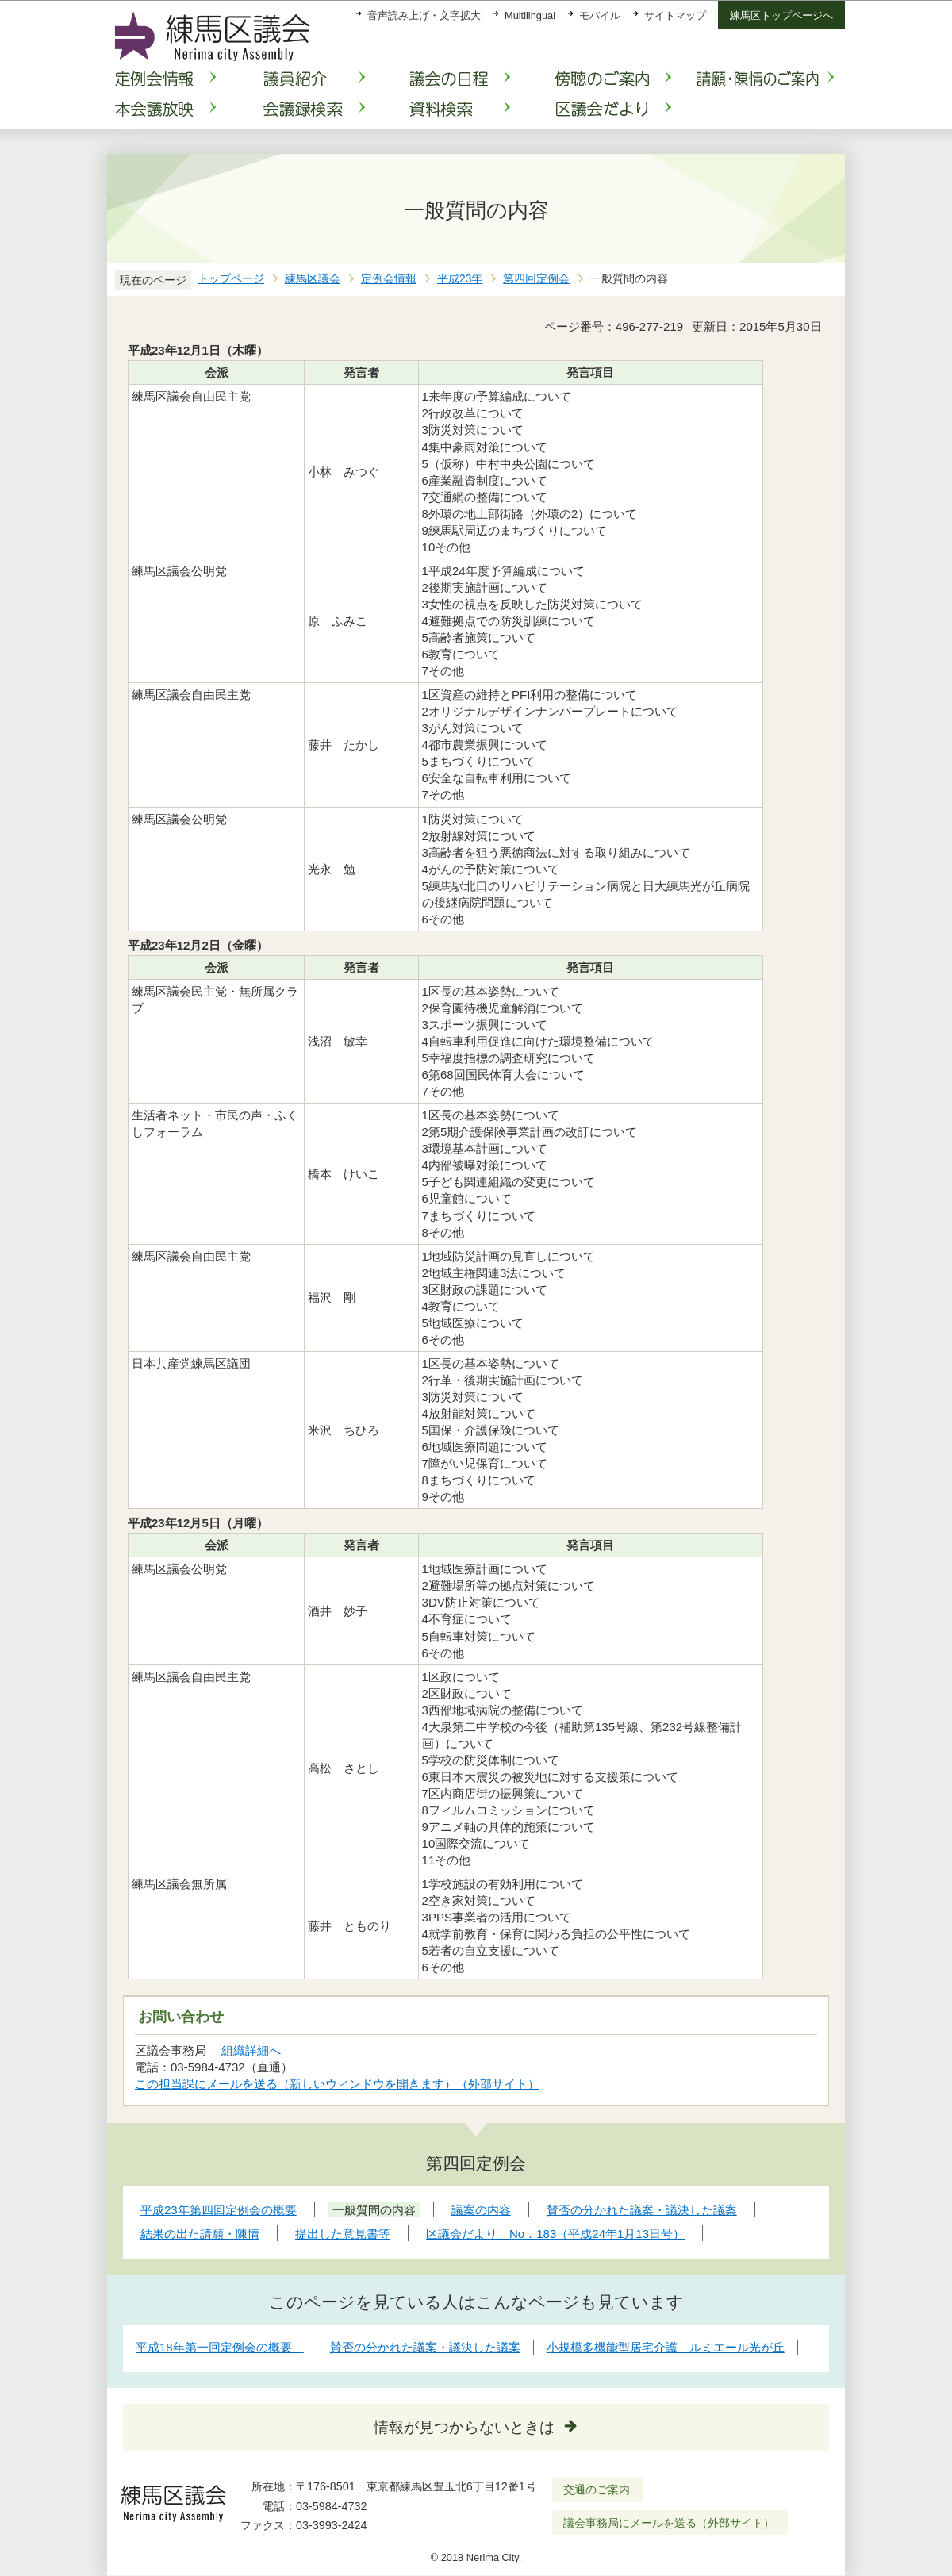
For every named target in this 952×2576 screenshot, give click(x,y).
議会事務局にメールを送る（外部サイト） (669, 2522)
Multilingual (530, 15)
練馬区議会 (312, 279)
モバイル (599, 15)
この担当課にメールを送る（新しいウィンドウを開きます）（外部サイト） (337, 2083)
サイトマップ (675, 15)
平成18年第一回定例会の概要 (220, 2347)
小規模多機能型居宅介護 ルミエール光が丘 (666, 2347)
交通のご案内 (596, 2489)
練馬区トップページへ (781, 15)
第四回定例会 (536, 279)
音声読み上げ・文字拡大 (424, 15)
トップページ (231, 279)
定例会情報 (388, 279)
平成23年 (459, 279)
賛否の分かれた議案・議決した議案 (425, 2347)
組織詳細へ (251, 2050)
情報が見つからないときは (464, 2427)
